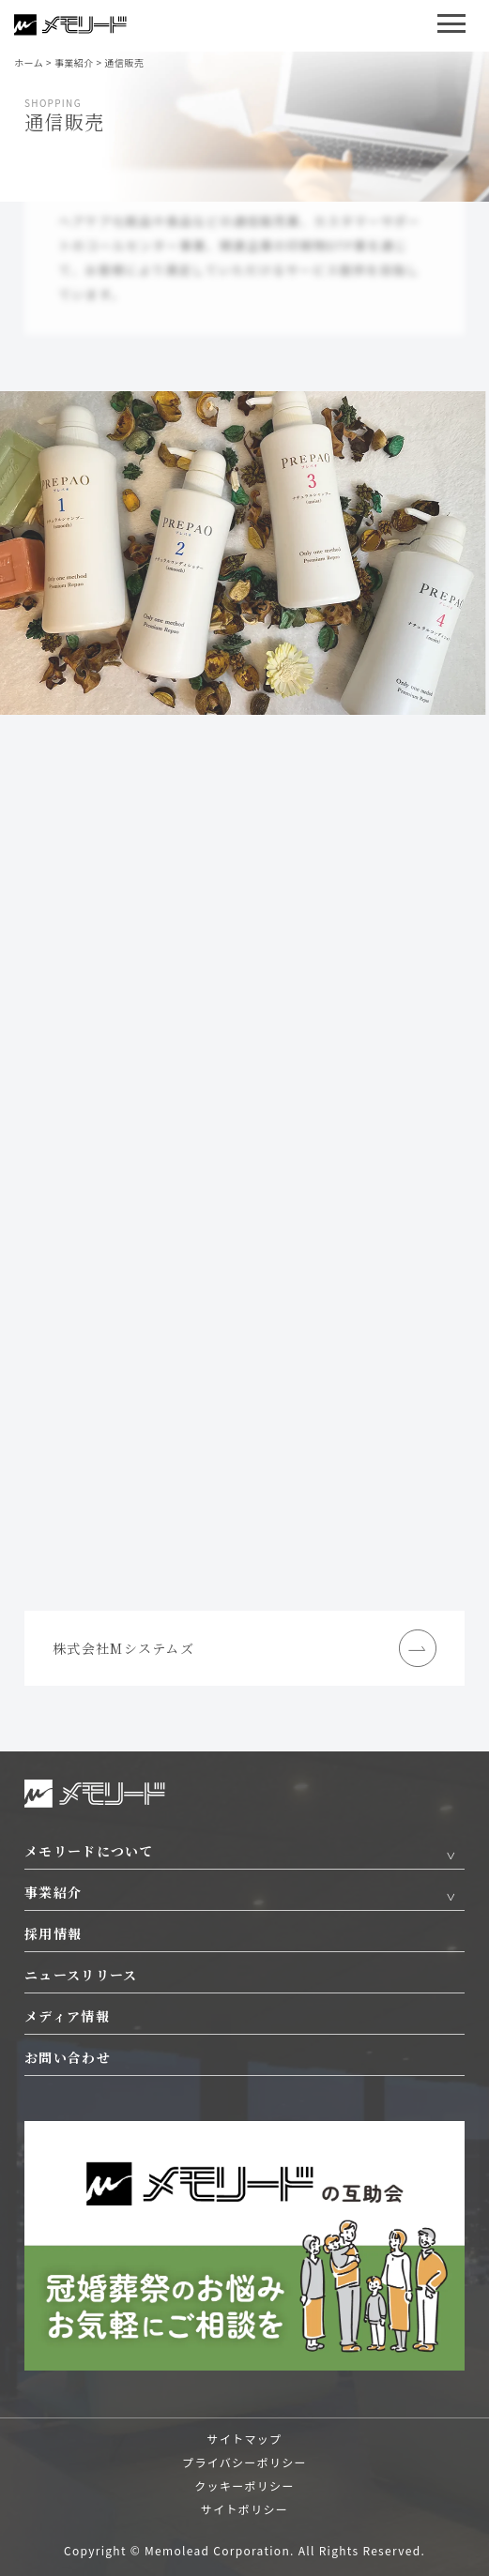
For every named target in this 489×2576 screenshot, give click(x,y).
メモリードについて (89, 1850)
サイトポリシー (244, 2509)
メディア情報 (67, 2016)
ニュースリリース (80, 1974)
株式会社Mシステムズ (244, 1648)
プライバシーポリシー (244, 2462)
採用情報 (53, 1933)
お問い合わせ (67, 2057)
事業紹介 (53, 1892)
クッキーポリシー (244, 2485)
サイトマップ (245, 2439)
